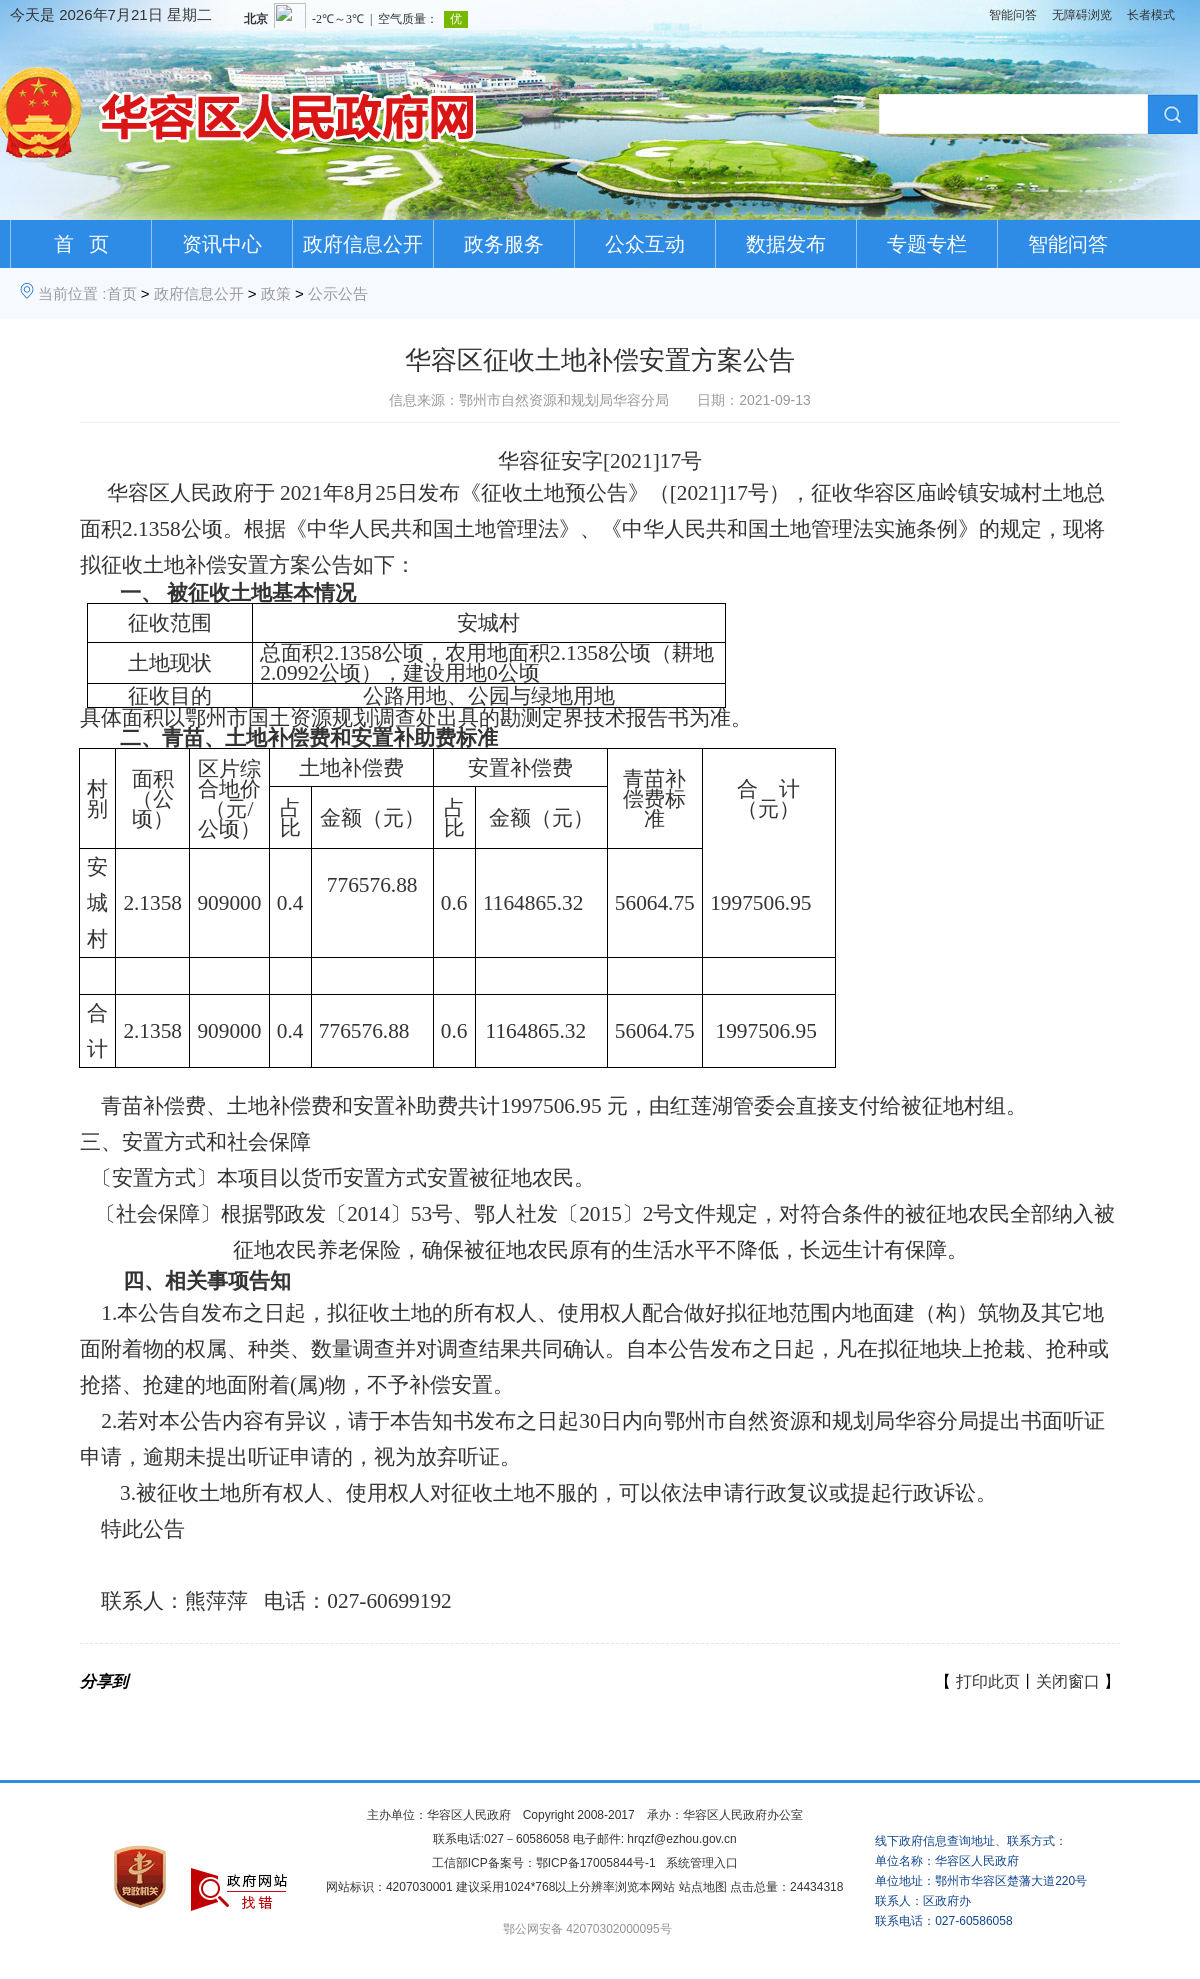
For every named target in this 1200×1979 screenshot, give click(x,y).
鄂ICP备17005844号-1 (596, 1863)
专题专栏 (927, 244)
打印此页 (988, 1681)
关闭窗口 (1068, 1681)
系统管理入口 (702, 1863)
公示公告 (338, 293)
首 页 (81, 244)
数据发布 (786, 244)
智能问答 (1013, 15)
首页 (122, 293)
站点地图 (703, 1887)
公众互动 (645, 244)
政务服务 (504, 244)
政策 (276, 293)
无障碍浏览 (1082, 15)
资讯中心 (222, 244)
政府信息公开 (363, 244)
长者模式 (1151, 15)
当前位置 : (72, 293)
